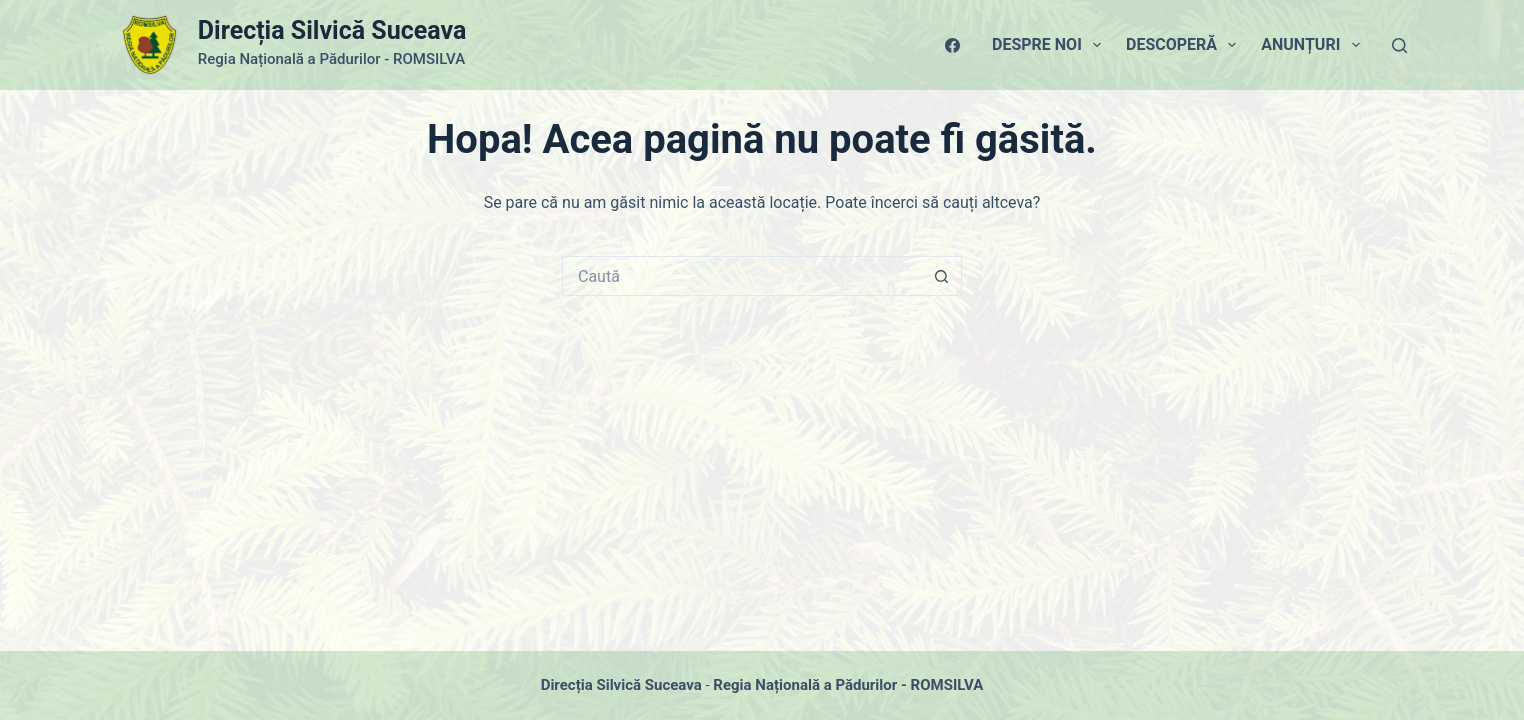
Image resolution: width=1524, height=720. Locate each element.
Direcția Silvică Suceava (332, 30)
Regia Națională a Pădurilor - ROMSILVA (848, 685)
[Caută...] (742, 276)
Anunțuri (1314, 45)
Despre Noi (1050, 45)
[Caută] (1399, 45)
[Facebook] (952, 45)
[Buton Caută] (942, 276)
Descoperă (1185, 45)
